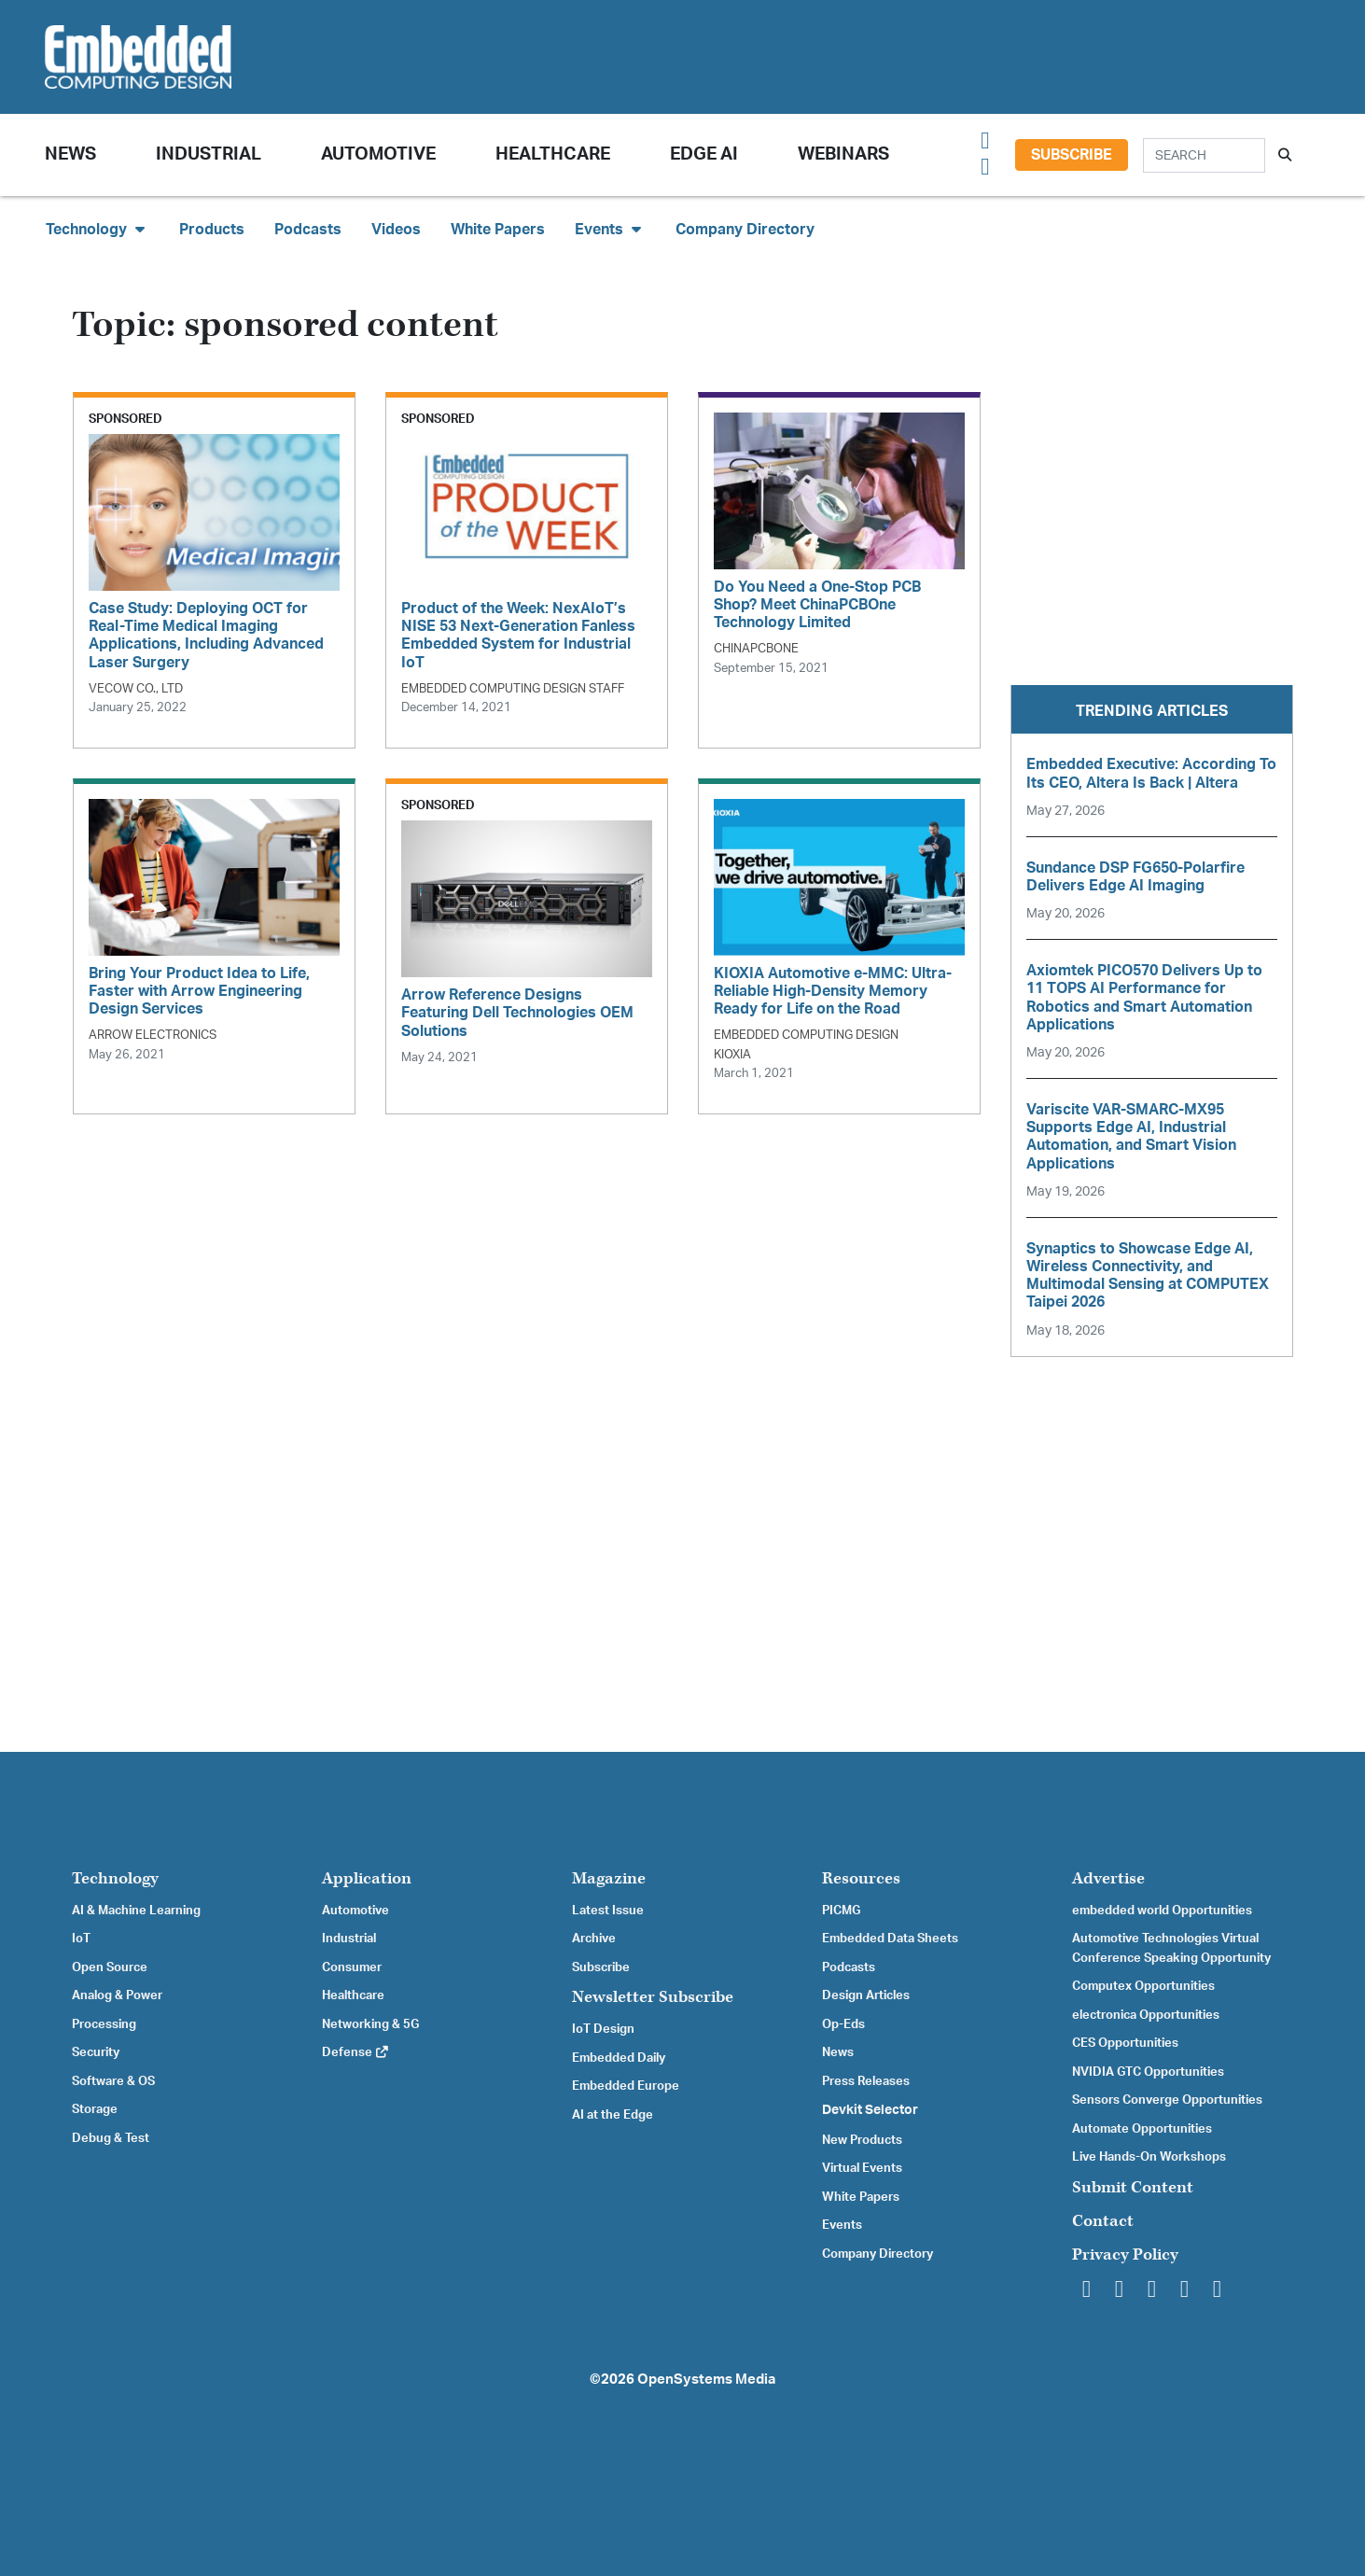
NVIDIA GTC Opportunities (1148, 2072)
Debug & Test (110, 2138)
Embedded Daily (618, 2058)
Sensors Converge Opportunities (1167, 2100)
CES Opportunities (1125, 2043)
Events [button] (610, 229)
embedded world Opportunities (1162, 1910)
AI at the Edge (612, 2115)
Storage (95, 2109)
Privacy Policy (1125, 2254)
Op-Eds (843, 2024)
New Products (862, 2140)
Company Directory (745, 229)
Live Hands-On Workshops (1149, 2157)
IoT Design (603, 2029)
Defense (356, 2052)
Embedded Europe (625, 2086)
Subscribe (1071, 154)
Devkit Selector (870, 2110)
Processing (104, 2024)
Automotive (378, 154)
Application (366, 1878)
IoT (81, 1938)
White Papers (498, 229)
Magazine (609, 1878)
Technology (115, 1878)
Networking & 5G (370, 2024)
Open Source (109, 1967)
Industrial (208, 154)
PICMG (841, 1910)
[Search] (1204, 155)
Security (95, 2052)
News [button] (70, 154)
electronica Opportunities (1145, 2015)
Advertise (1108, 1878)
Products (211, 229)
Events (842, 2225)
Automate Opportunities (1142, 2129)
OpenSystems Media (706, 2380)
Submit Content (1132, 2187)
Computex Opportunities (1143, 1986)
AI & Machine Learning (136, 1910)
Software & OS (113, 2081)
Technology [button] (97, 229)
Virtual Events (862, 2168)
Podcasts (307, 229)
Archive (594, 1938)
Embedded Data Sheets (890, 1938)
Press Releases (866, 2081)
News (838, 2052)
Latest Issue (608, 1910)
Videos (396, 229)
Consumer (352, 1967)
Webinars (843, 154)
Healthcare (552, 154)
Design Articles (866, 1995)
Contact (1103, 2221)
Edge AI (704, 154)
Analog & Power (117, 1995)
